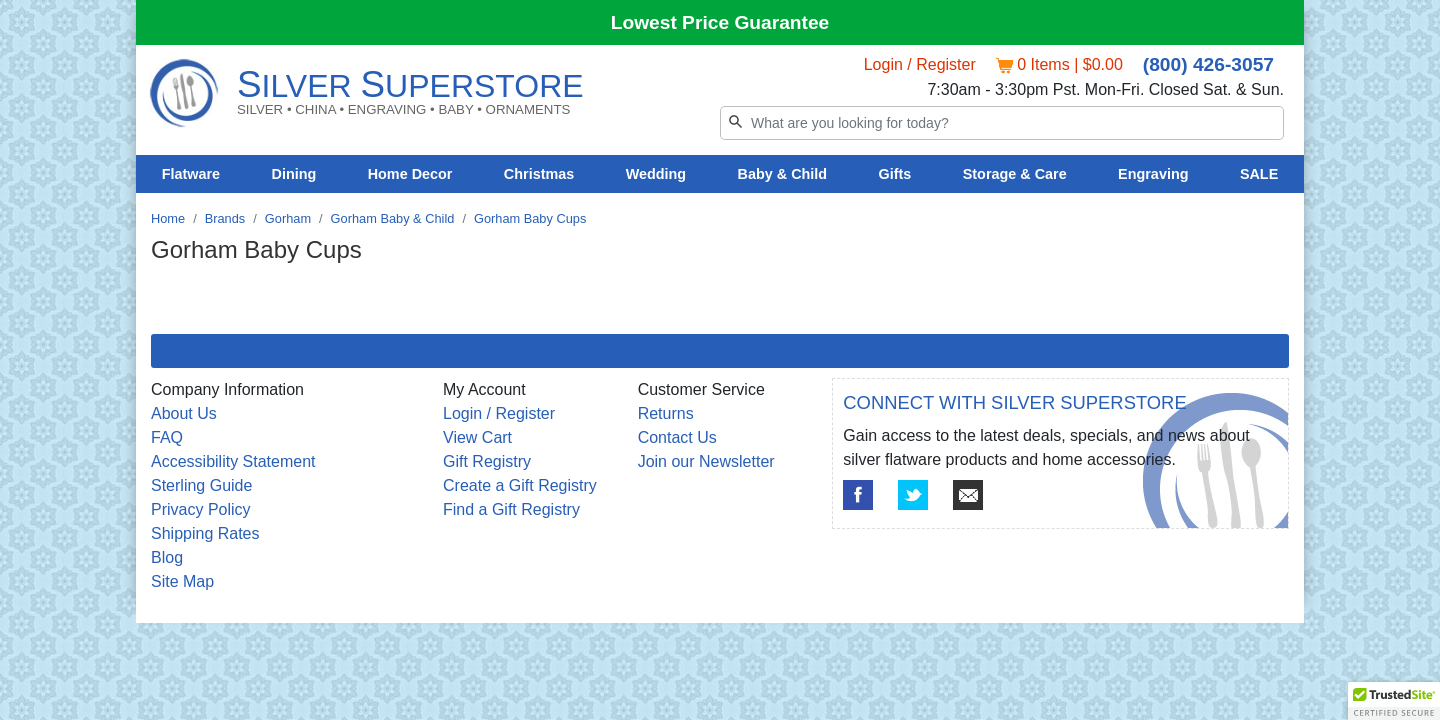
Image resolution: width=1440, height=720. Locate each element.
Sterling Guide (201, 485)
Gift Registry (487, 461)
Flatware (191, 174)
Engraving (1153, 174)
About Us (184, 413)
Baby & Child (783, 174)
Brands (225, 218)
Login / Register (920, 64)
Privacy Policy (201, 509)
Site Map (182, 581)
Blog (167, 557)
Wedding (656, 174)
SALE (1259, 174)
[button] (1394, 701)
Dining (294, 174)
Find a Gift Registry (511, 509)
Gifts (895, 174)
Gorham (288, 218)
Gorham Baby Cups (530, 218)
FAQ (167, 437)
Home (168, 218)
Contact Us (677, 437)
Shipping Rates (205, 533)
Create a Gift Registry (520, 485)
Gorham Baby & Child (393, 218)
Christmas (539, 174)
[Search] (1002, 123)
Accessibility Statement (233, 461)
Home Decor (410, 174)
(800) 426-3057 (1208, 64)
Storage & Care (1015, 174)
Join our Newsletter (706, 461)
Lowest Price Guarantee (720, 22)
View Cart (477, 437)
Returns (666, 413)
